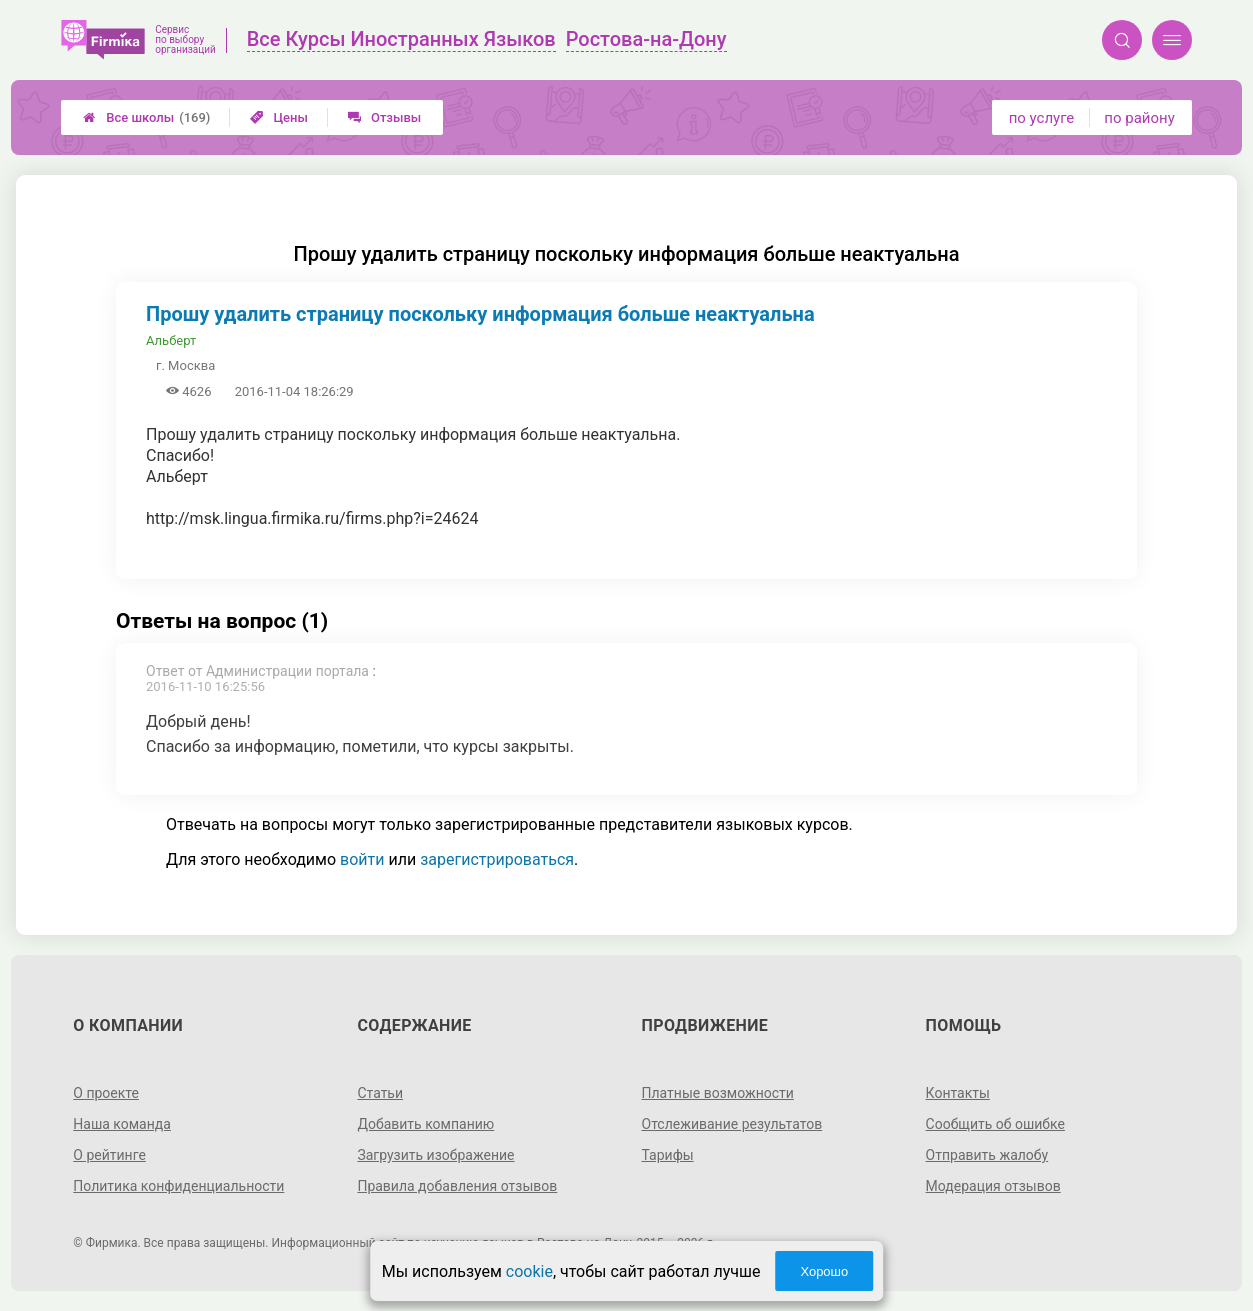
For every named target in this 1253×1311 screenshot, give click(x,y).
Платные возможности (718, 1093)
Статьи (380, 1093)
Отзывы (384, 117)
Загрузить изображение (435, 1155)
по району (1139, 118)
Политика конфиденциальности (178, 1186)
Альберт (171, 340)
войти (362, 859)
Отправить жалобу (987, 1155)
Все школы (146, 117)
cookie (529, 1271)
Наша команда (122, 1124)
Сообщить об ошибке (995, 1124)
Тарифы (668, 1155)
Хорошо (824, 1271)
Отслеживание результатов (732, 1124)
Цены (279, 117)
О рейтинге (109, 1155)
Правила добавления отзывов (457, 1186)
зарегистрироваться (497, 859)
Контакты (958, 1093)
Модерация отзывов (993, 1186)
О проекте (106, 1093)
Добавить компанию (425, 1124)
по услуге (1042, 118)
